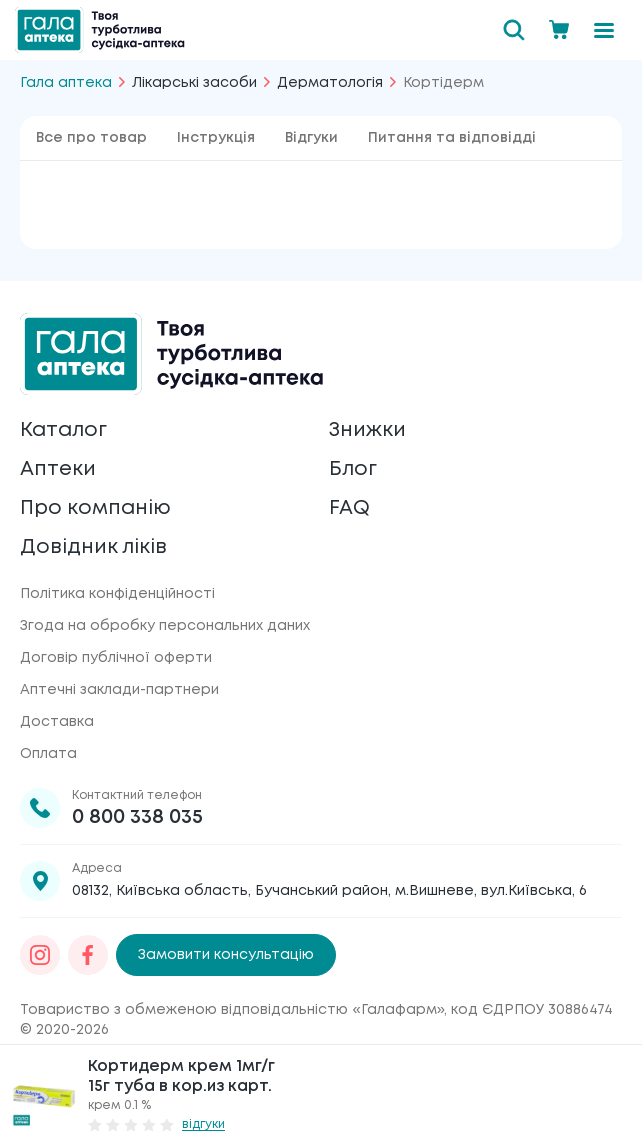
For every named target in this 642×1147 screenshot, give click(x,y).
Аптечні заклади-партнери (119, 690)
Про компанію (95, 508)
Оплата (48, 754)
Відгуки (311, 138)
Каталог (63, 430)
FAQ (349, 508)
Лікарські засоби (194, 83)
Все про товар (91, 138)
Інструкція (216, 138)
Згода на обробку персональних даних (165, 626)
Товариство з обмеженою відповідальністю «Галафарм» (232, 1010)
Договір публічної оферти (116, 658)
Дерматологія (330, 83)
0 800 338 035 (137, 817)
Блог (353, 469)
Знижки (367, 430)
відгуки (203, 1124)
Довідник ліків (93, 547)
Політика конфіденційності (117, 594)
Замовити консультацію (226, 955)
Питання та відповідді (452, 138)
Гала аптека (66, 83)
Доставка (57, 722)
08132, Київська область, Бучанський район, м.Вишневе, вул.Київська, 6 (329, 891)
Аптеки (58, 469)
